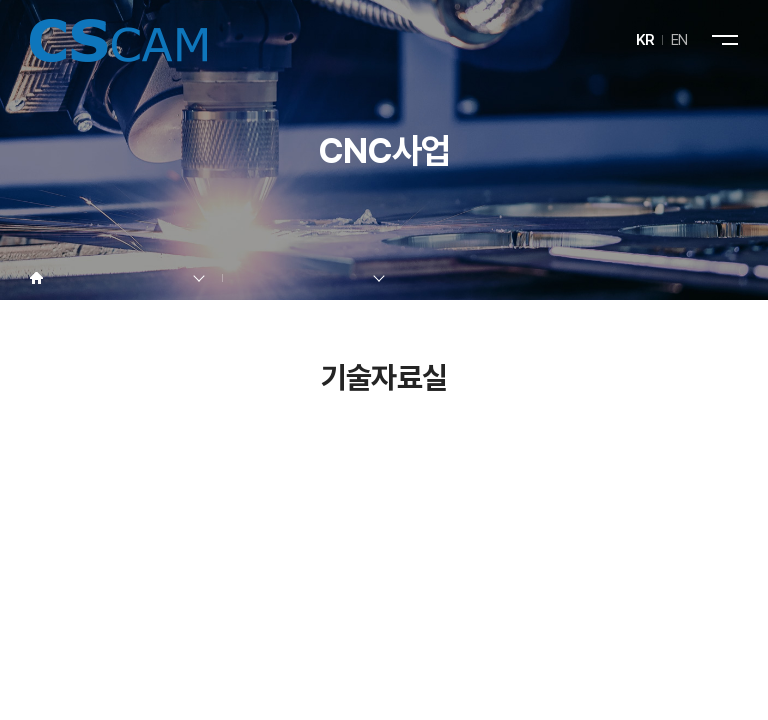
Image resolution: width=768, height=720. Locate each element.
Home (36, 278)
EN (679, 40)
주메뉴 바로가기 (0, 0)
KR (645, 40)
